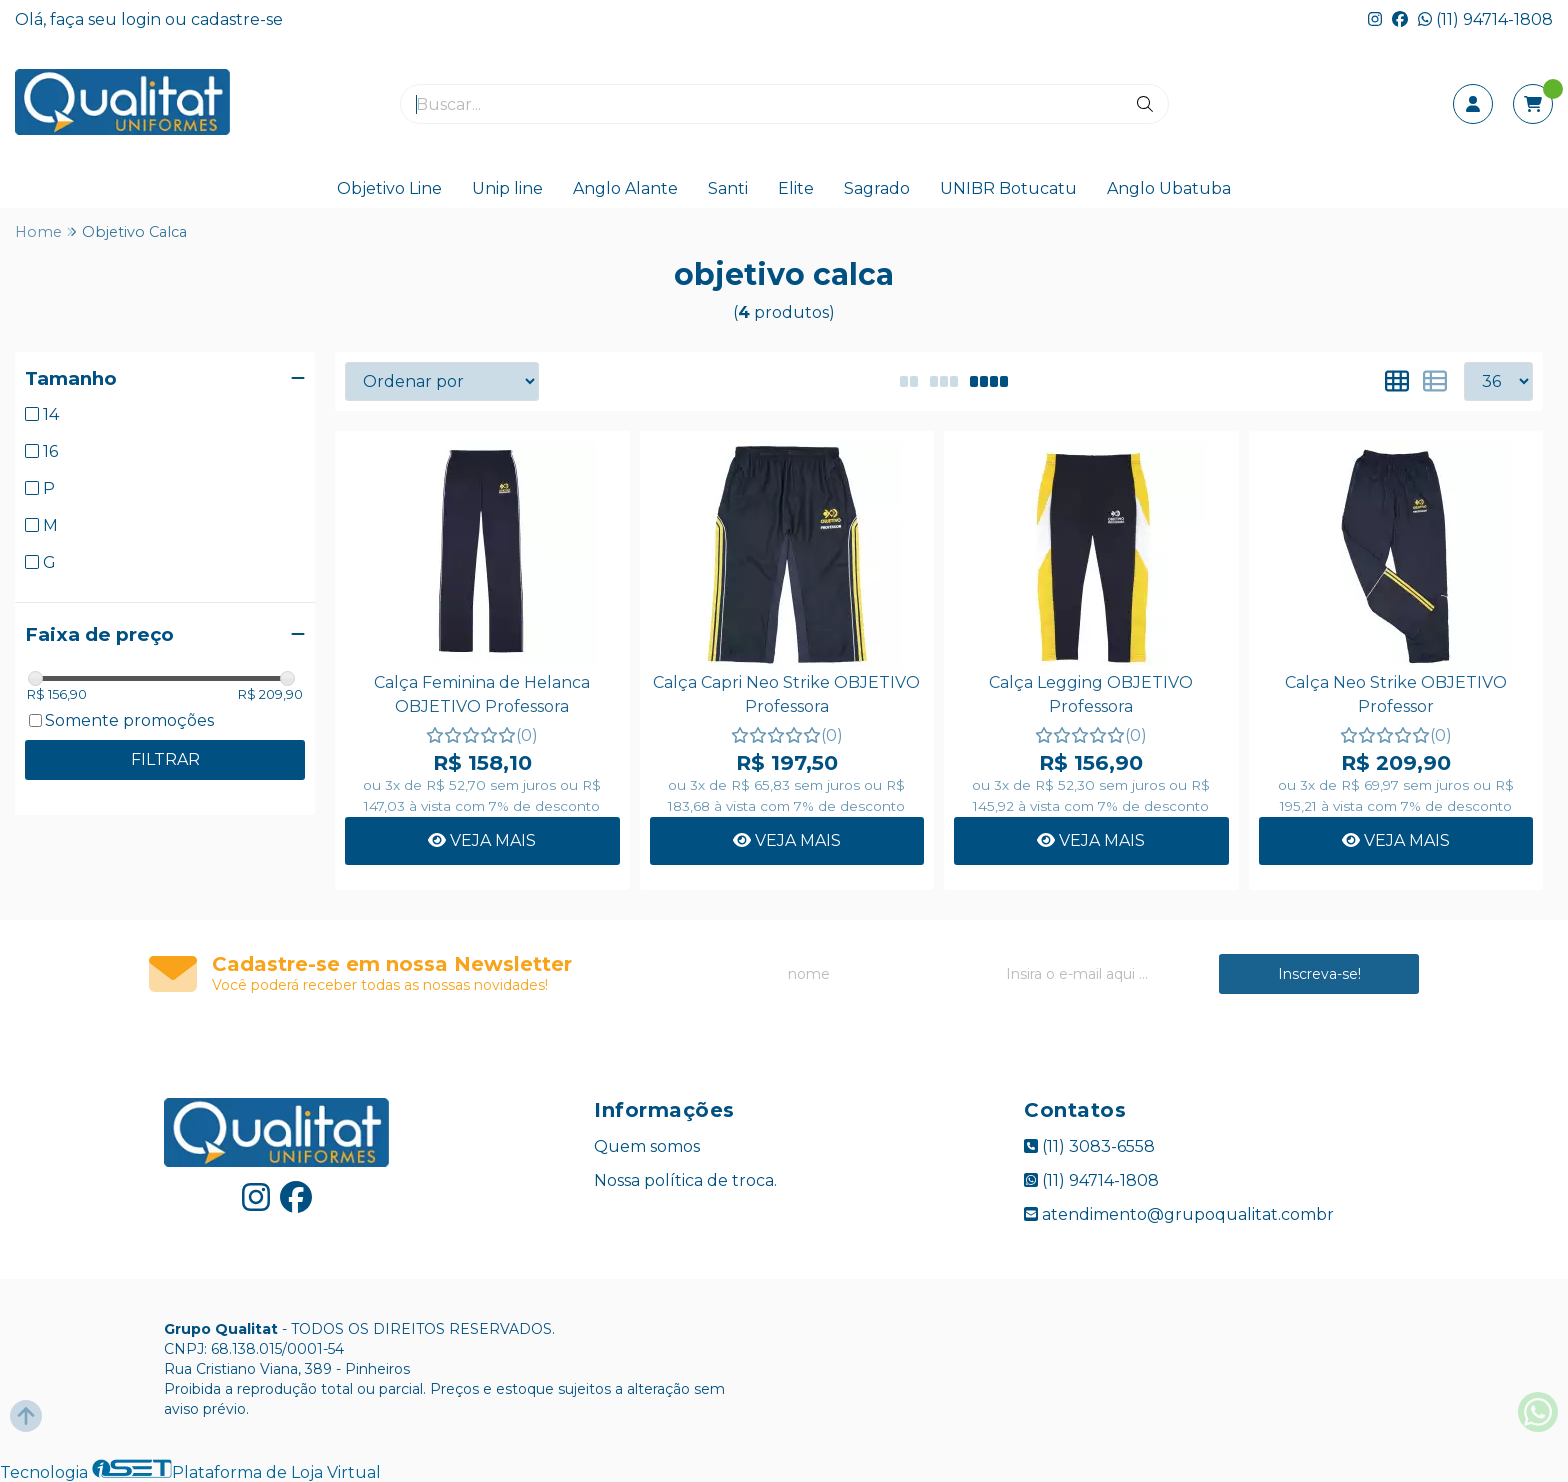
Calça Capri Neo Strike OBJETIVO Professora (786, 694)
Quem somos (647, 1146)
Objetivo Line (389, 188)
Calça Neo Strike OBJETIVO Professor (1396, 694)
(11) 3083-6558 (1089, 1146)
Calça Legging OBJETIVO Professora (1091, 694)
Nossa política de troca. (685, 1180)
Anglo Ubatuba (1169, 188)
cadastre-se (237, 19)
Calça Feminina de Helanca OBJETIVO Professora (482, 694)
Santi (728, 188)
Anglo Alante (625, 188)
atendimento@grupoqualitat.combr (1179, 1214)
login (143, 19)
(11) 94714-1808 (1485, 19)
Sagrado (877, 188)
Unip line (507, 188)
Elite (796, 188)
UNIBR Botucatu (1008, 188)
